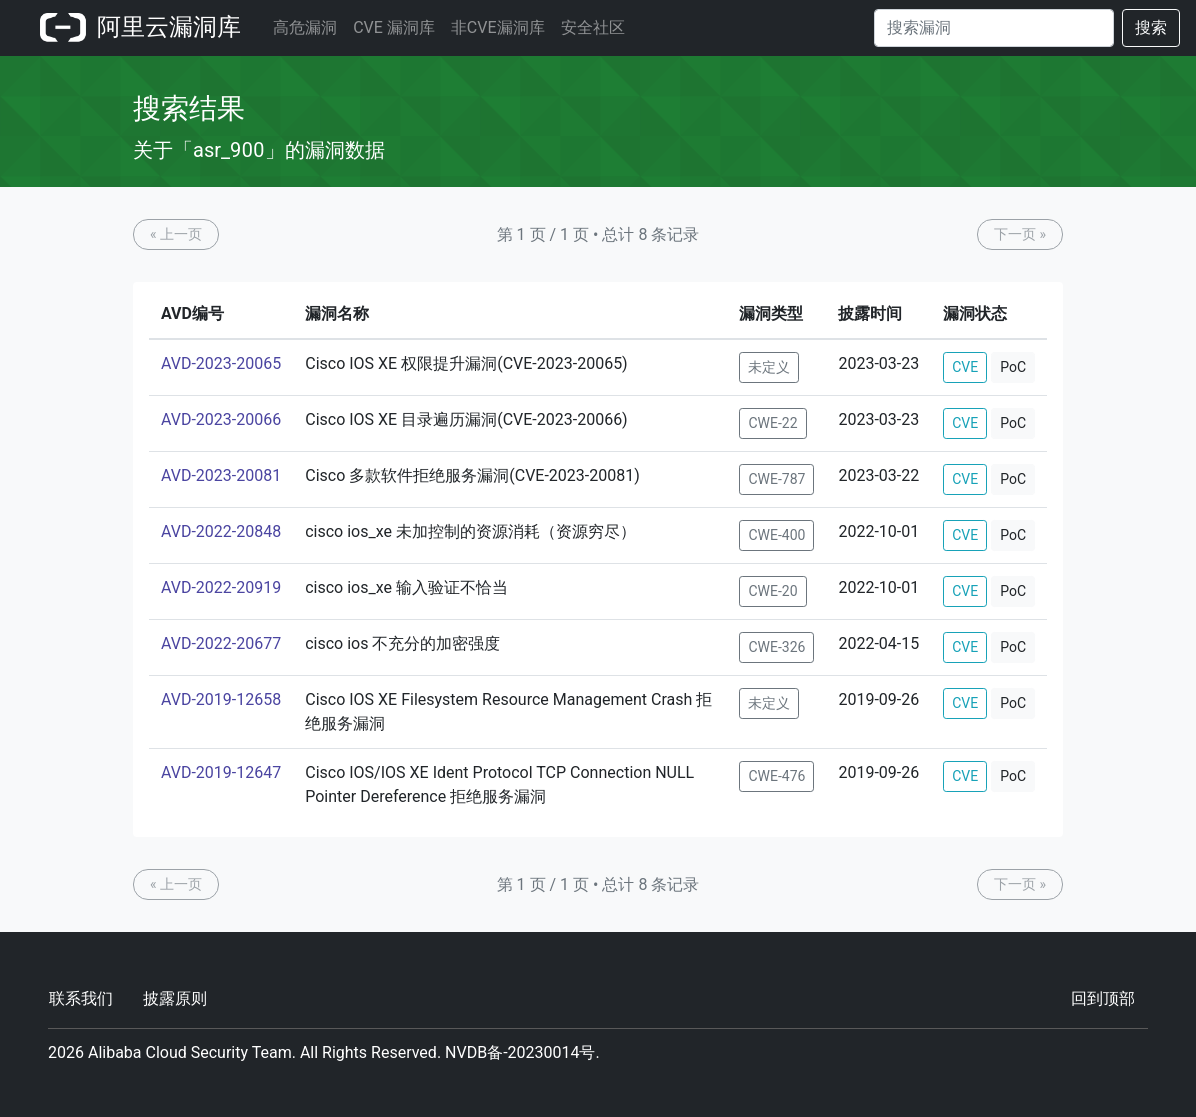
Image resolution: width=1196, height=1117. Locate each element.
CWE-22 (772, 423)
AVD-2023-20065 (221, 363)
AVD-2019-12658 (221, 699)
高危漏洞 (305, 27)
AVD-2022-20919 (221, 587)
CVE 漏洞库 (394, 27)
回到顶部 (1103, 998)
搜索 (1151, 27)
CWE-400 (776, 535)
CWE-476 (776, 776)
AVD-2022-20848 (221, 531)
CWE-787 (776, 479)
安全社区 (593, 27)
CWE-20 (772, 591)
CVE (965, 367)
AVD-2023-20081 (221, 475)
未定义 (769, 367)
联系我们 (81, 998)
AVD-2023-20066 (221, 419)
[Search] (994, 28)
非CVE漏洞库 (498, 27)
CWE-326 (776, 647)
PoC (1013, 367)
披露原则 (175, 998)
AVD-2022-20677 (221, 643)
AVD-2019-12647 (221, 772)
